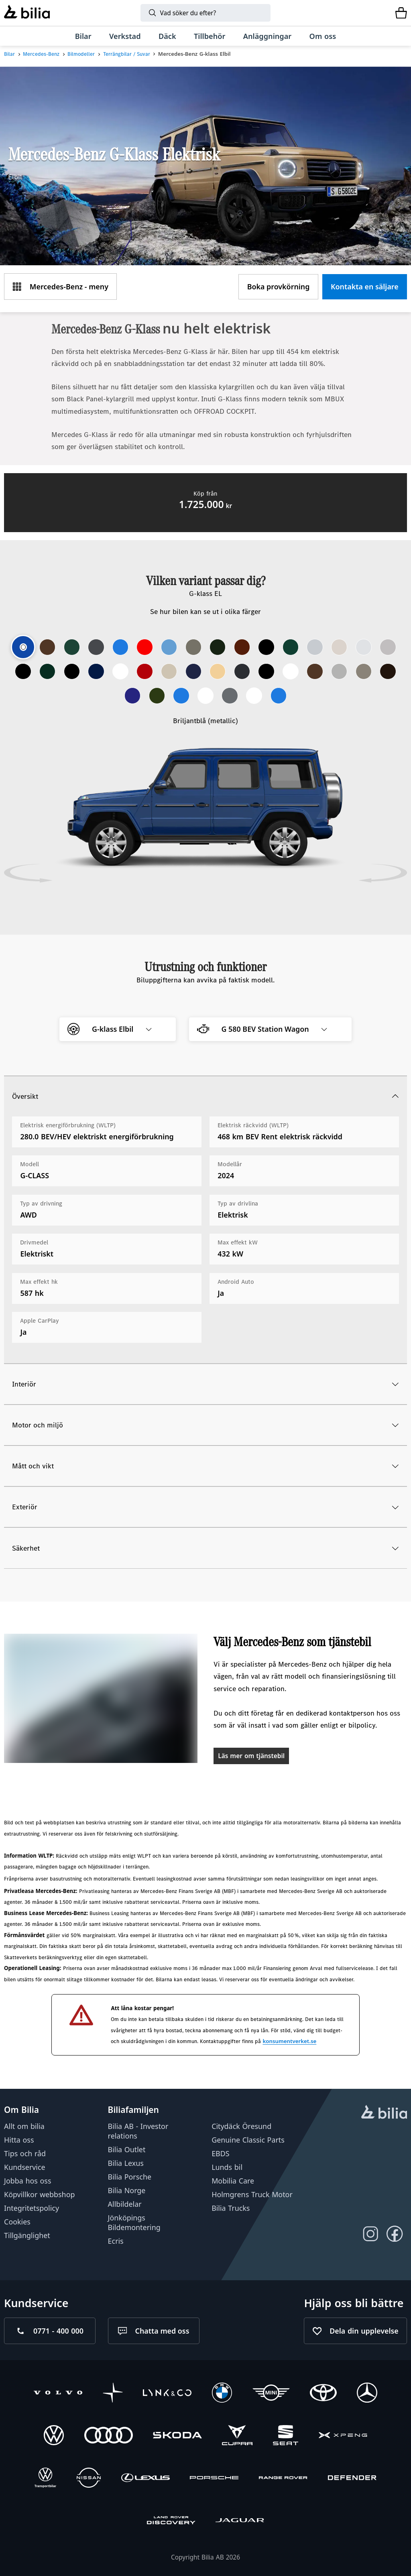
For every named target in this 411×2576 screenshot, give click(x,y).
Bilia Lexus (126, 2163)
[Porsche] (214, 2479)
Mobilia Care (233, 2181)
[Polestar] (113, 2394)
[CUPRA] (237, 2436)
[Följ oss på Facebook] (395, 2234)
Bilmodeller (81, 54)
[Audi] (108, 2436)
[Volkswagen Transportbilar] (45, 2479)
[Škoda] (177, 2436)
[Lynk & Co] (167, 2394)
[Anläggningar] (267, 36)
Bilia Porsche (129, 2177)
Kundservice (24, 2167)
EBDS (220, 2153)
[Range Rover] (283, 2479)
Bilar (9, 54)
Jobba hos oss (27, 2181)
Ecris (116, 2241)
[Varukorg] (401, 13)
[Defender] (352, 2479)
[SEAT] (286, 2436)
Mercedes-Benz (41, 54)
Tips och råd (25, 2153)
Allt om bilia (24, 2126)
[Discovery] (171, 2521)
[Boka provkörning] (278, 286)
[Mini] (271, 2394)
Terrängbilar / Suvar (126, 54)
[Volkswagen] (54, 2436)
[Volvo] (58, 2394)
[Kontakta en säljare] (364, 286)
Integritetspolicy (31, 2208)
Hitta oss (19, 2140)
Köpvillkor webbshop (39, 2195)
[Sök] (205, 13)
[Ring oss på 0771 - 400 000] (50, 2331)
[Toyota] (323, 2394)
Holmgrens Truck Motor (252, 2195)
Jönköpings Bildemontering (134, 2222)
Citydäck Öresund (241, 2126)
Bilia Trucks (231, 2208)
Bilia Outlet (127, 2149)
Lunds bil (227, 2167)
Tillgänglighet (27, 2236)
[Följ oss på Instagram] (370, 2234)
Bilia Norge (127, 2190)
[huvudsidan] (384, 2113)
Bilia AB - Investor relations (138, 2131)
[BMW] (222, 2394)
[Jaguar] (240, 2521)
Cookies (17, 2222)
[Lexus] (145, 2479)
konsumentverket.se (289, 2041)
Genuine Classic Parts (248, 2140)
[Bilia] (27, 13)
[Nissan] (89, 2479)
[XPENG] (343, 2436)
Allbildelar (125, 2204)
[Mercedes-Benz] (367, 2394)
